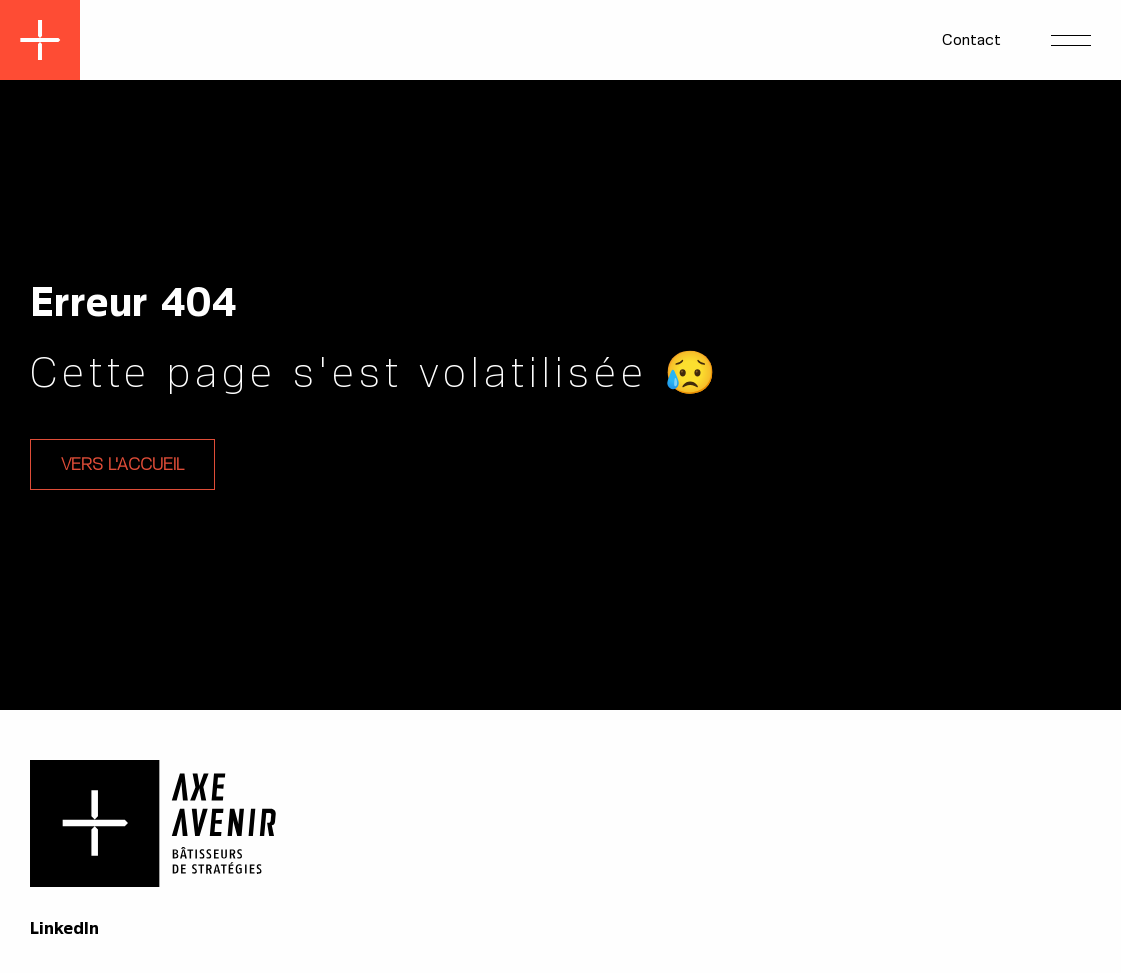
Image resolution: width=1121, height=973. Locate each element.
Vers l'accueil (122, 465)
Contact (971, 40)
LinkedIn (64, 929)
